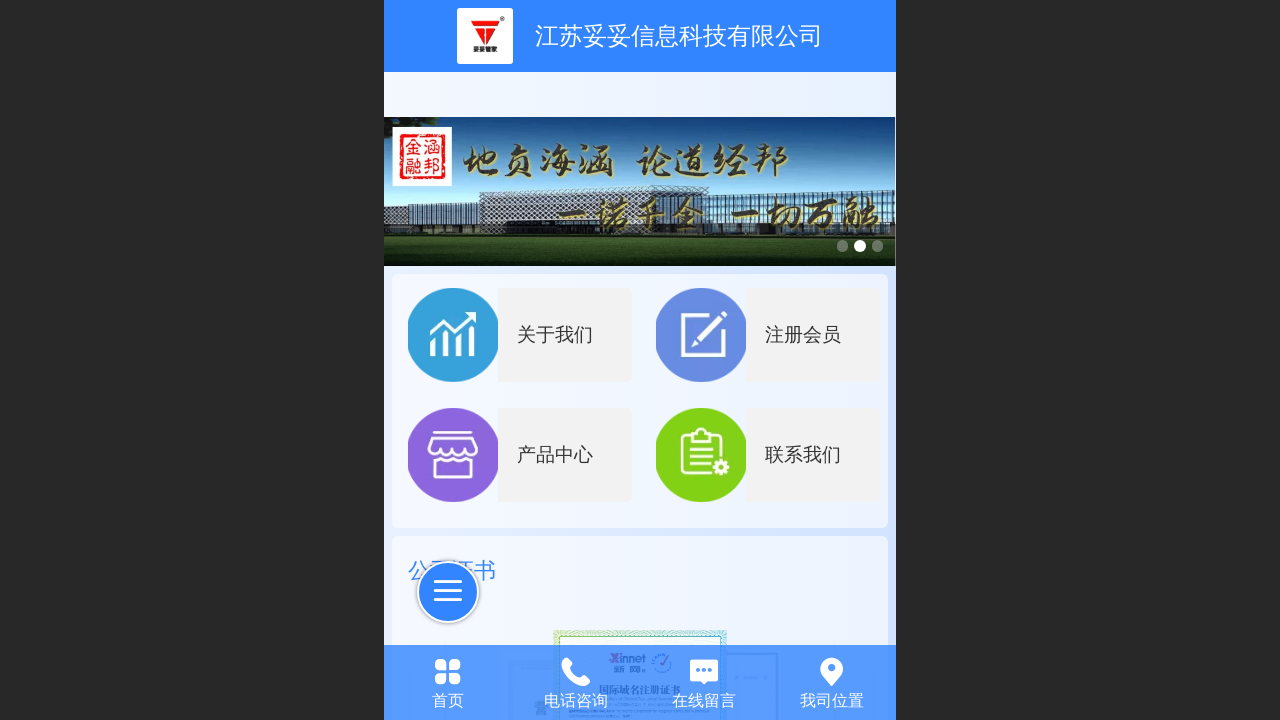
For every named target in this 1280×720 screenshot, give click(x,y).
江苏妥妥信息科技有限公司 (679, 35)
